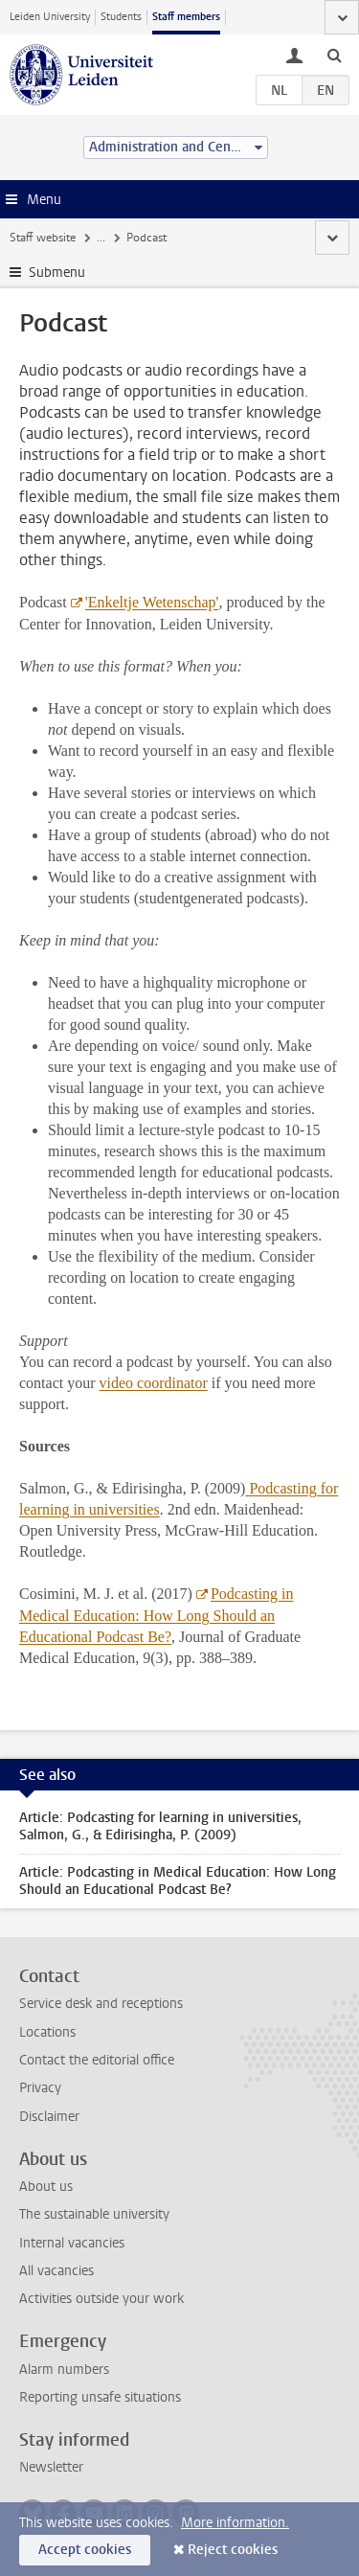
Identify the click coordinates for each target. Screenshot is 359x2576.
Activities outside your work (101, 2299)
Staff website (43, 237)
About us (46, 2186)
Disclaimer (49, 2117)
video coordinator (154, 1383)
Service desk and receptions (101, 2004)
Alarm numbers (64, 2369)
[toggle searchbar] (334, 54)
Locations (47, 2032)
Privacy (40, 2088)
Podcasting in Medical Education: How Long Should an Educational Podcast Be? (156, 1615)
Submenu (57, 272)
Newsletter (51, 2467)
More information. (235, 2523)
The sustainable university (94, 2214)
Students (121, 17)
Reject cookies (233, 2550)
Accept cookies (84, 2550)
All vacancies (56, 2271)
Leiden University (50, 17)
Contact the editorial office (96, 2060)
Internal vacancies (71, 2243)
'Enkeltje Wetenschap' (152, 602)
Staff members (186, 17)
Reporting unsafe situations (100, 2397)
